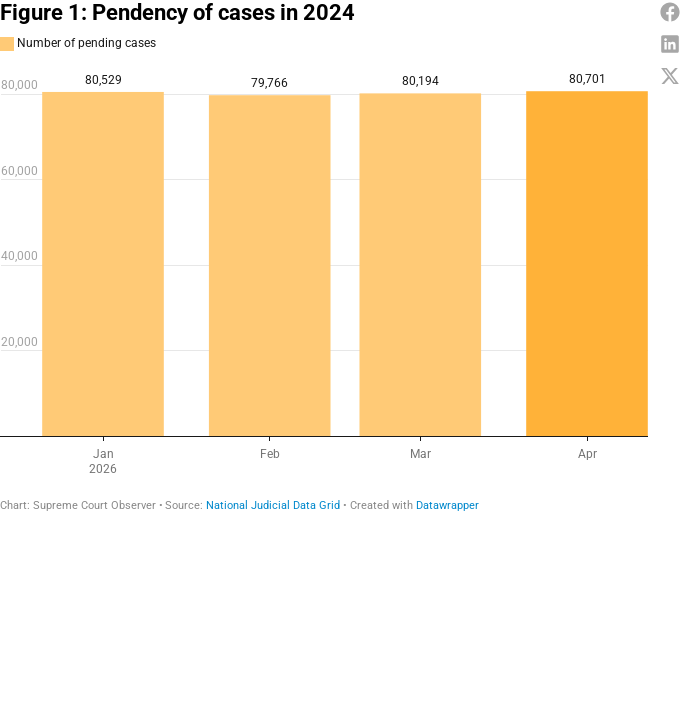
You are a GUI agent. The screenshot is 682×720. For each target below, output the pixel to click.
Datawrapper (447, 505)
